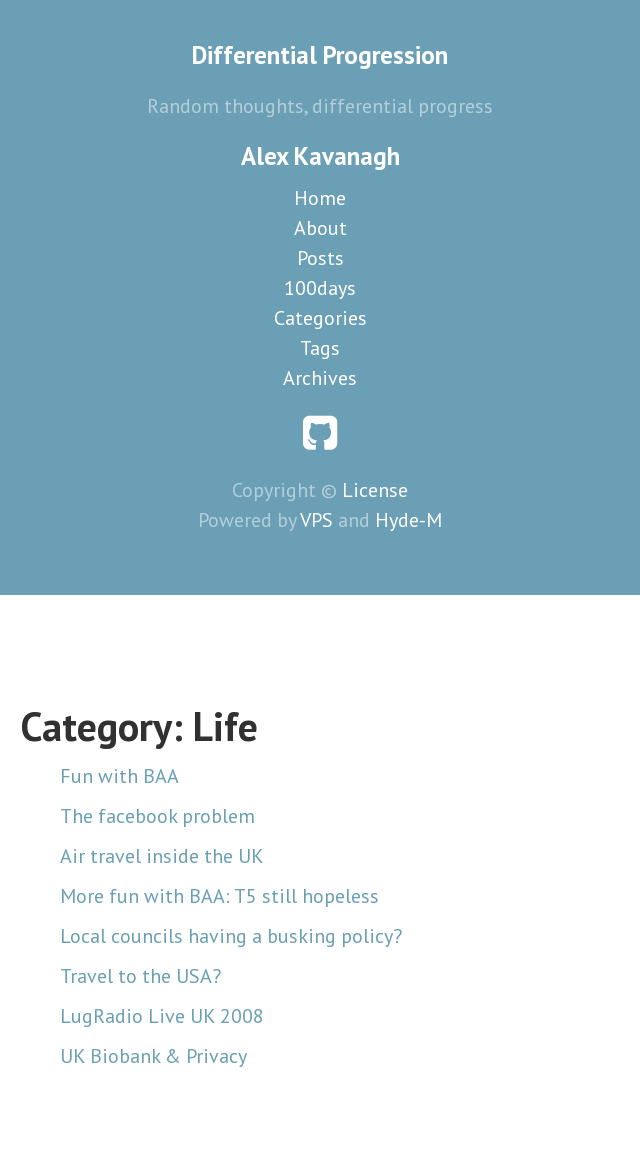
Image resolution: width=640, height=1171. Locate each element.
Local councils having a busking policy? (231, 936)
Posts (320, 258)
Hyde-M (408, 520)
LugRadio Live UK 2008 (162, 1016)
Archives (320, 378)
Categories (320, 318)
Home (320, 198)
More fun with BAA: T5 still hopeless (219, 896)
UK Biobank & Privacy (153, 1056)
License (375, 490)
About (320, 228)
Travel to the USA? (140, 976)
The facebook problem (157, 816)
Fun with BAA (119, 776)
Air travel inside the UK (162, 856)
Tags (320, 348)
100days (320, 288)
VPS (316, 520)
